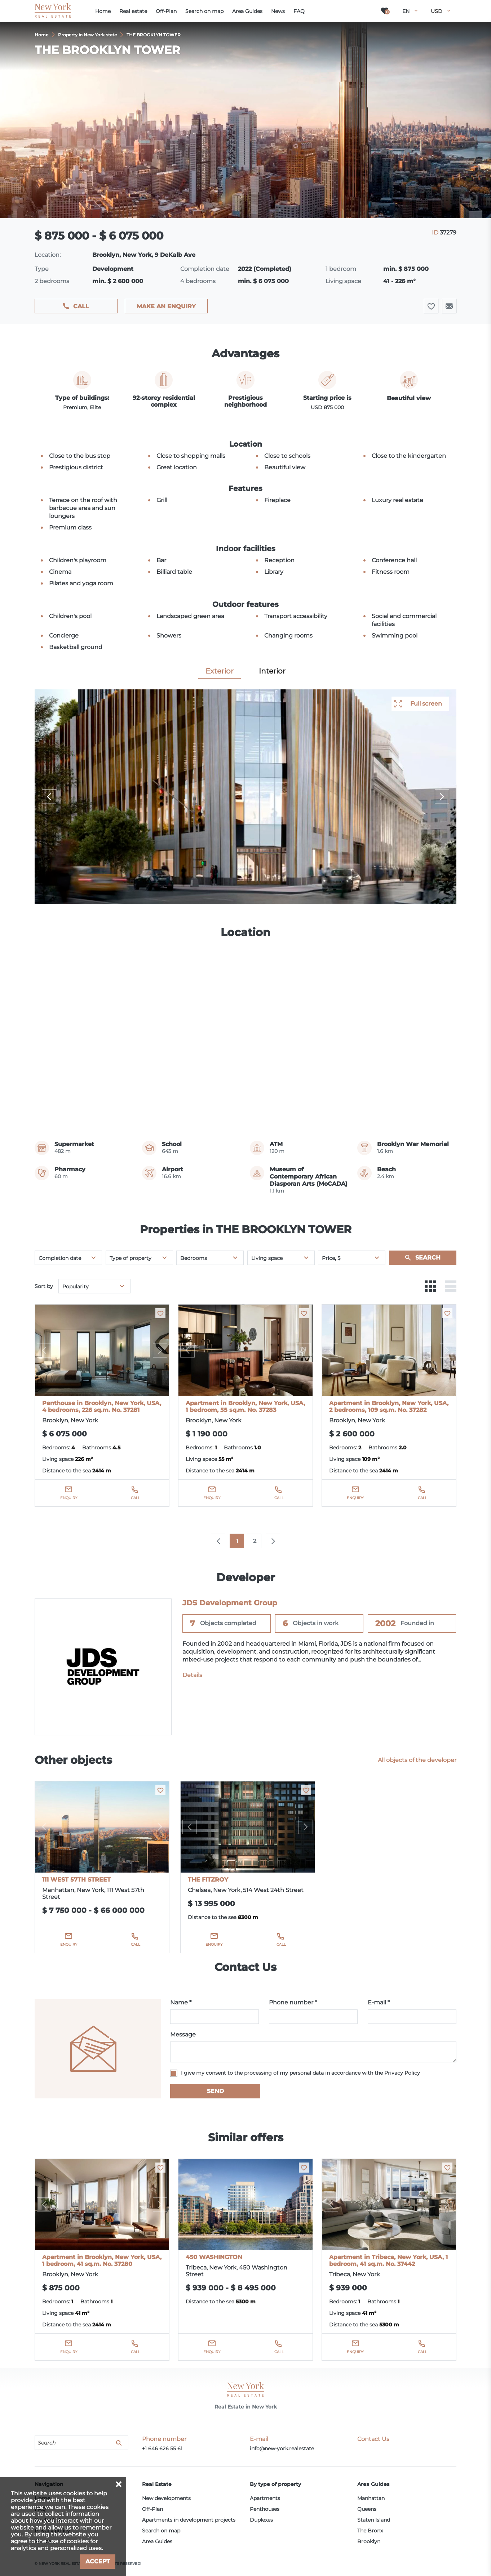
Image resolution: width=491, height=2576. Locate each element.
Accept (97, 2561)
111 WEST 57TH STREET (76, 1879)
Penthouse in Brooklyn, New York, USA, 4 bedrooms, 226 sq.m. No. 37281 (101, 1406)
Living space (267, 1258)
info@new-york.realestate (282, 2448)
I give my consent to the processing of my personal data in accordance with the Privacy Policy (300, 2073)
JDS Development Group (229, 1602)
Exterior (219, 671)
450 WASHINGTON (214, 2257)
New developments (166, 2498)
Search (428, 1257)
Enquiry (68, 1497)
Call (81, 306)
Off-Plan (152, 2509)
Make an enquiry (166, 306)
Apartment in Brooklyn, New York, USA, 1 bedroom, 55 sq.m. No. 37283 (245, 1406)
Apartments (265, 2498)
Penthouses (264, 2509)
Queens (366, 2509)
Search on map (161, 2530)
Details (192, 1675)
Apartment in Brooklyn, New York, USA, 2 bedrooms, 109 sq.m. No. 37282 (388, 1406)
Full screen (426, 703)
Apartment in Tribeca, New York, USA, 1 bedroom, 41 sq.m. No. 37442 (388, 2260)
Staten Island (373, 2520)
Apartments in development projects (188, 2520)
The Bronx (370, 2530)
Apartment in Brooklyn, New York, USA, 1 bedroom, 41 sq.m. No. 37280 (102, 2260)
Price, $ (331, 1258)
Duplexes (261, 2520)
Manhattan (371, 2498)
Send (215, 2091)
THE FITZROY (208, 1879)
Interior (272, 671)
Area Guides (157, 2541)
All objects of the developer (417, 1760)
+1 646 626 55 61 (162, 2448)
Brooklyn (368, 2541)
